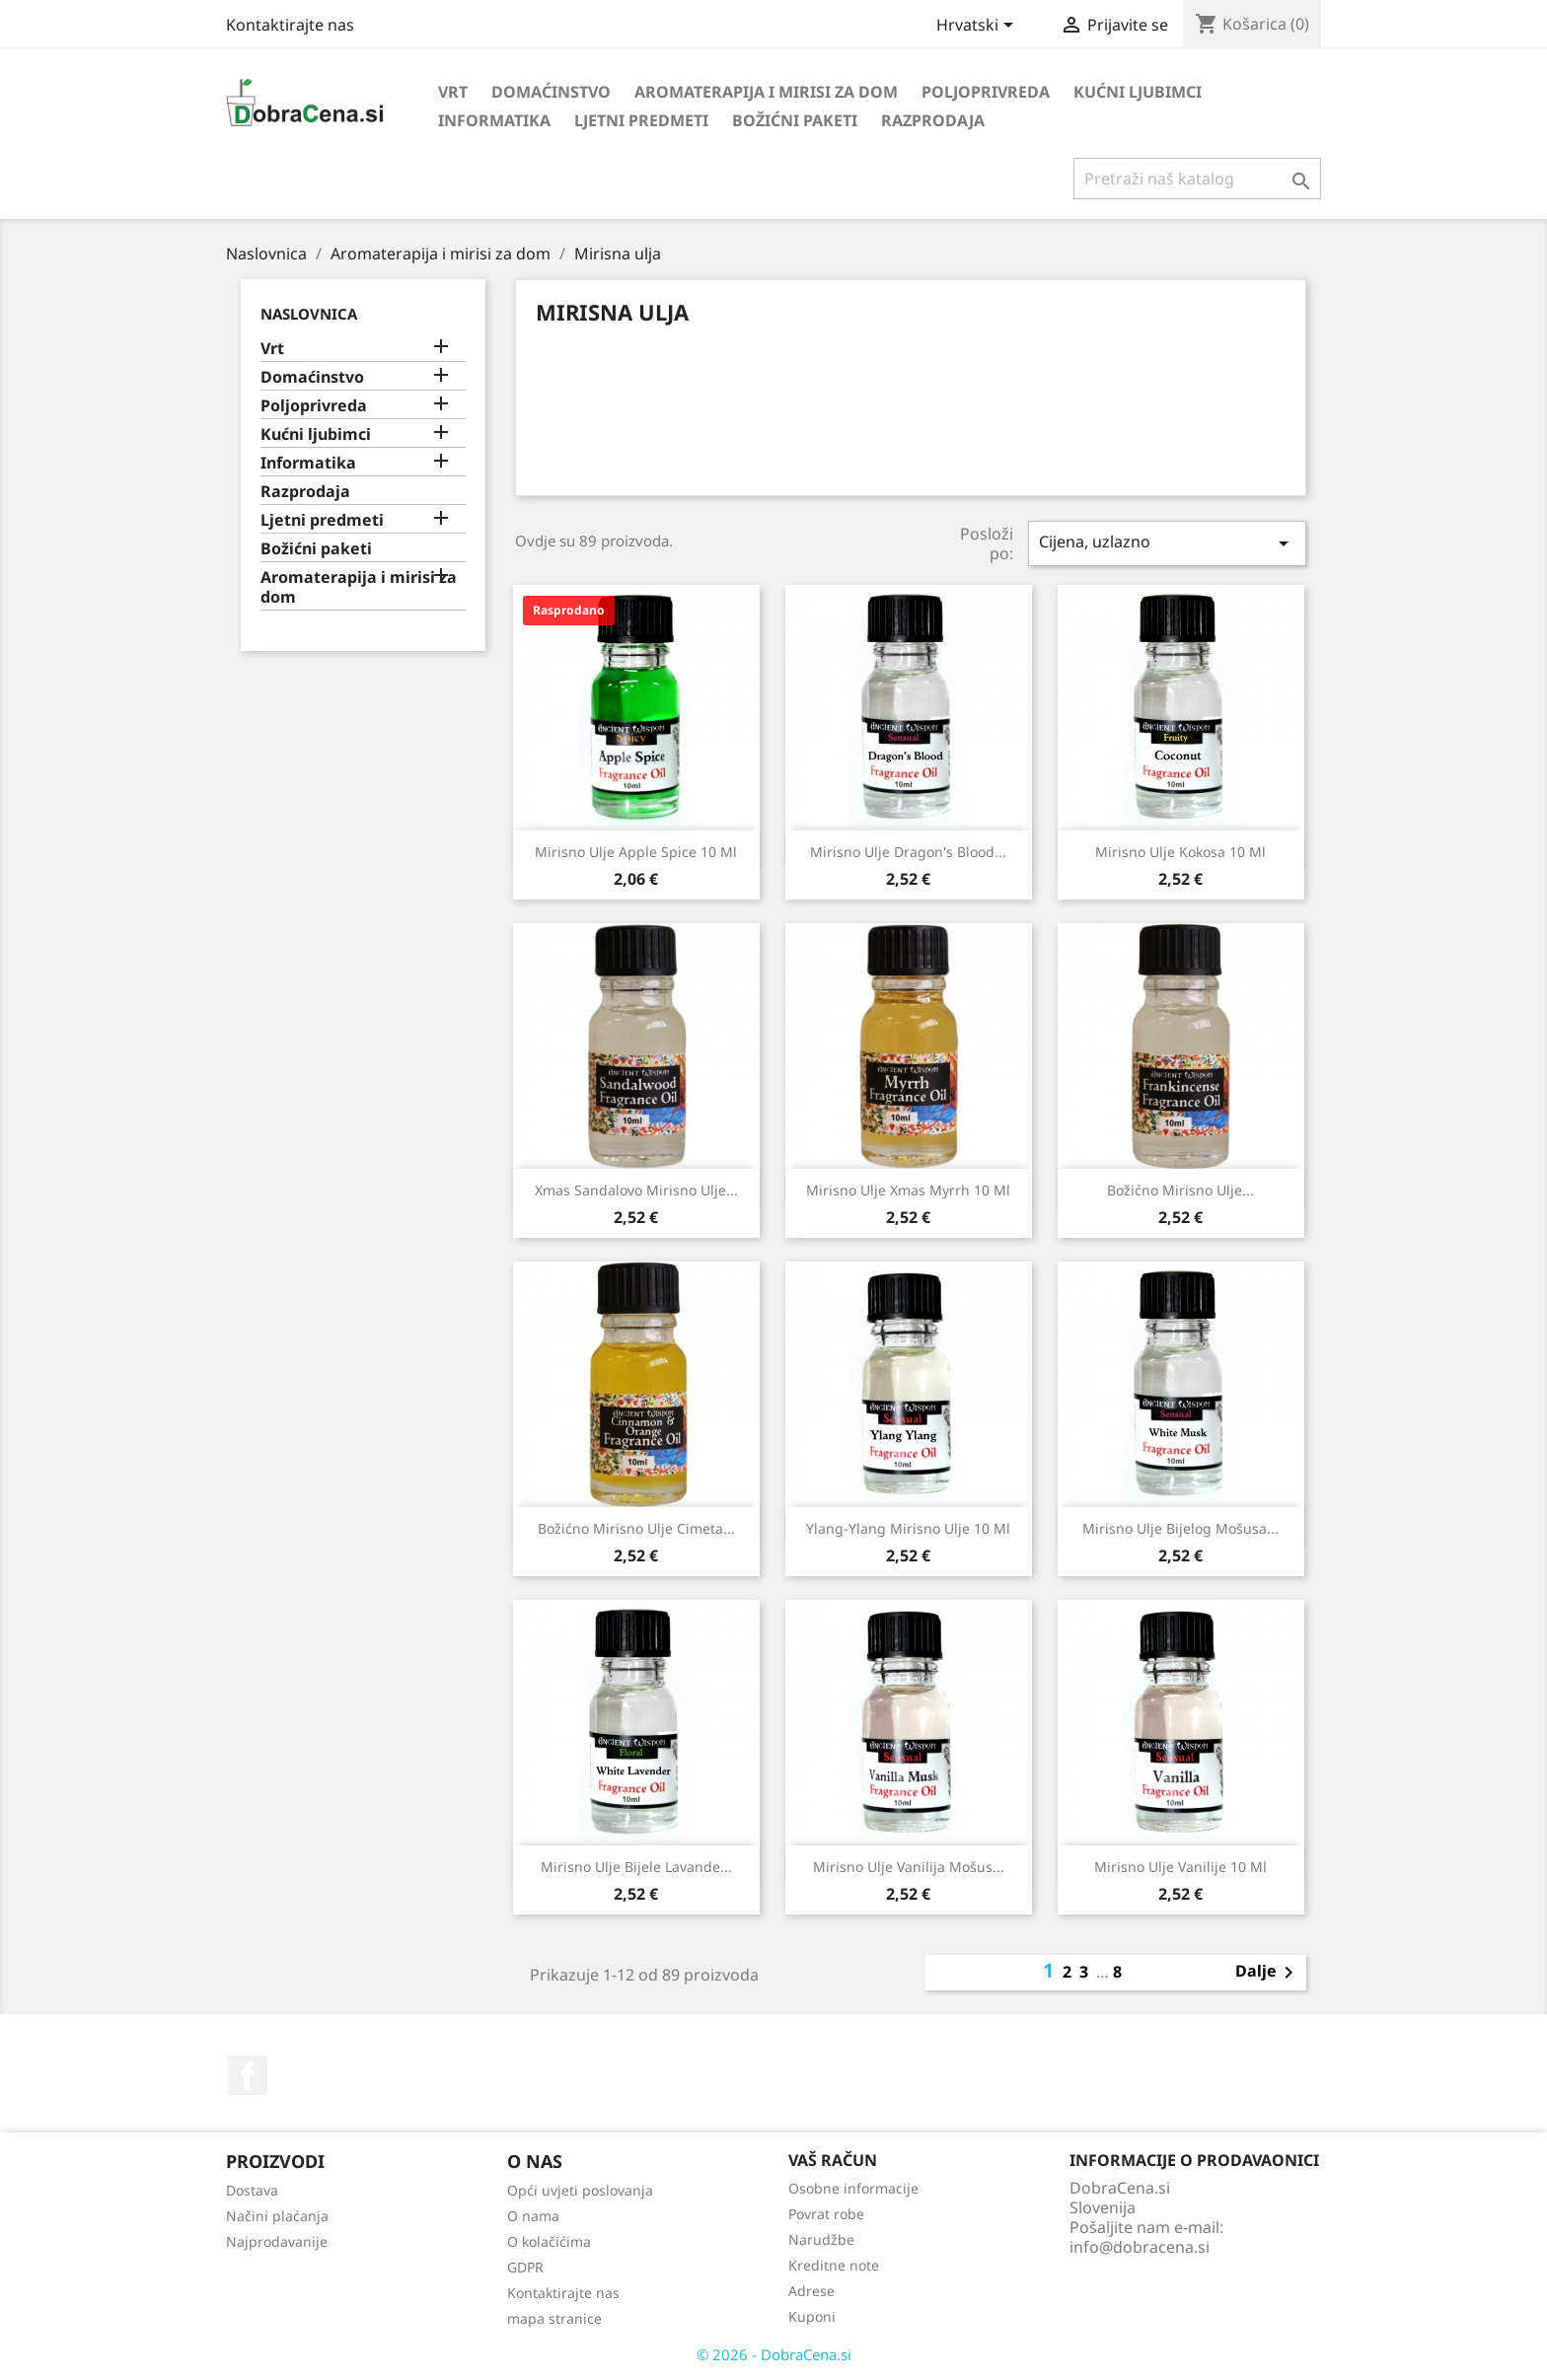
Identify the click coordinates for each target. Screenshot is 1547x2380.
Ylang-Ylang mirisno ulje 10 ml (908, 1528)
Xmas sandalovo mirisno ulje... (636, 1190)
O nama (533, 2215)
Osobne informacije (853, 2188)
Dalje (1267, 1972)
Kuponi (812, 2316)
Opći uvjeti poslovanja (580, 2190)
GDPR (525, 2267)
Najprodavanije (277, 2241)
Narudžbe (821, 2239)
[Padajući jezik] (978, 26)
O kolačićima (549, 2241)
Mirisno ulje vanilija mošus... (908, 1866)
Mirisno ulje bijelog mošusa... (1180, 1528)
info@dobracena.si (1139, 2247)
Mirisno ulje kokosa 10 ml (1180, 851)
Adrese (811, 2290)
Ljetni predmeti (641, 120)
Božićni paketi (794, 120)
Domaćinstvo (551, 92)
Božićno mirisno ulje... (1180, 1190)
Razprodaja (933, 120)
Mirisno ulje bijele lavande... (636, 1866)
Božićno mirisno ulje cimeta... (636, 1528)
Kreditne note (833, 2265)
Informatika (494, 120)
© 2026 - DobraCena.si (774, 2354)
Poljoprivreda (985, 92)
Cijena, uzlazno (1167, 543)
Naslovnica (308, 314)
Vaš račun (832, 2160)
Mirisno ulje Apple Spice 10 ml (636, 851)
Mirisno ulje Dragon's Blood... (908, 851)
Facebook (247, 2075)
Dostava (252, 2190)
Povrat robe (826, 2213)
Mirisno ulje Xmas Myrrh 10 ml (908, 1190)
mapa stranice (554, 2318)
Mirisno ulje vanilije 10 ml (1180, 1866)
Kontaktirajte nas (290, 25)
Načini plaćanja (277, 2215)
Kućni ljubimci (1137, 92)
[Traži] (1197, 178)
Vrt (453, 92)
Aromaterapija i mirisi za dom (766, 92)
